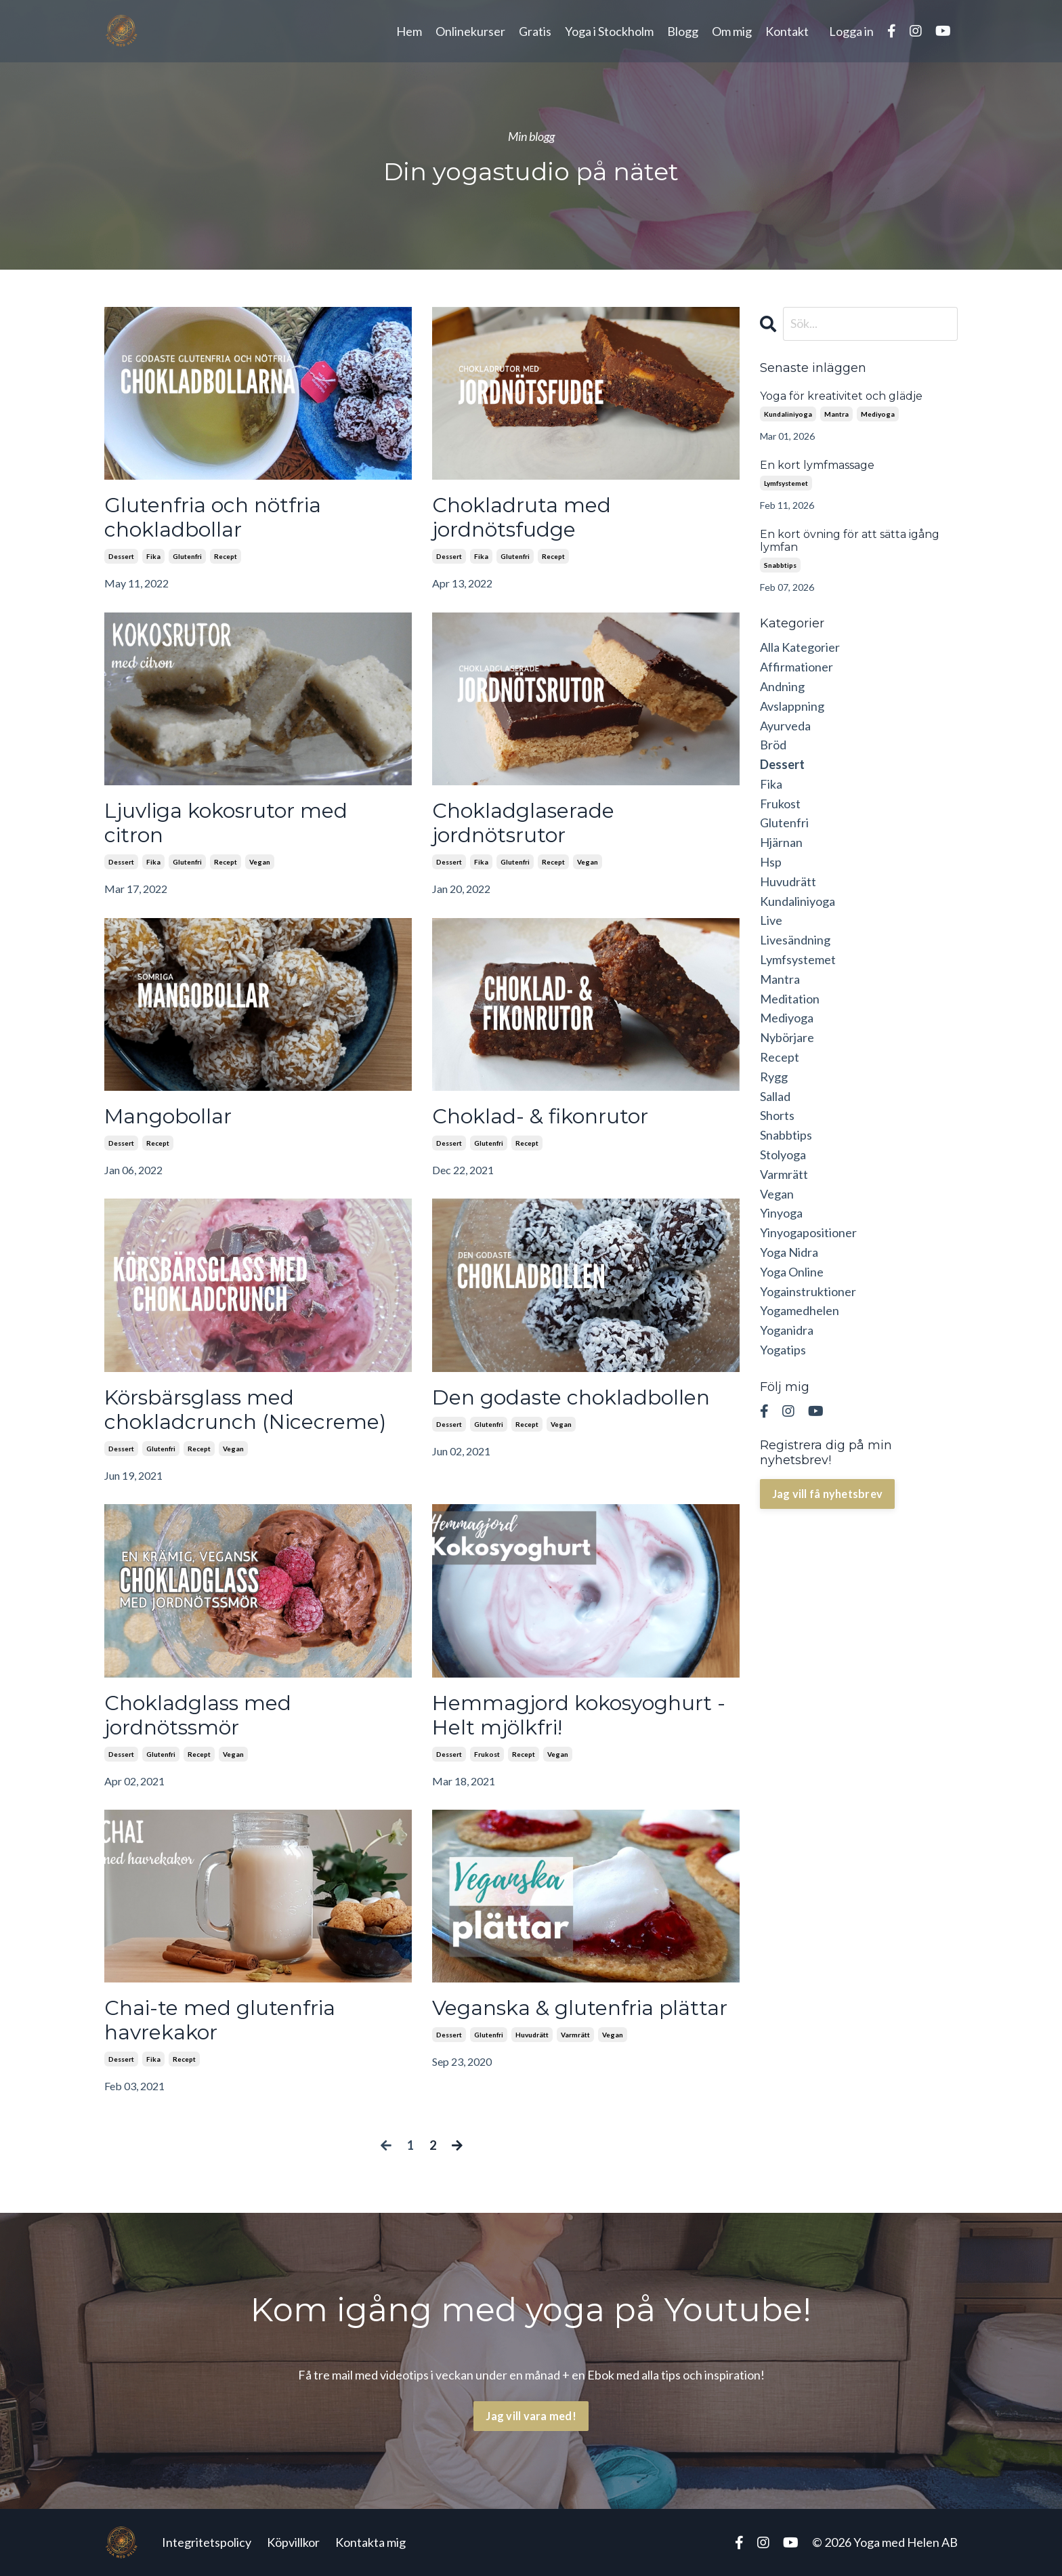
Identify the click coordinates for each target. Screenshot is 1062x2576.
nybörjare (787, 1037)
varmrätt (575, 2035)
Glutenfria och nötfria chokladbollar (212, 517)
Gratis (535, 31)
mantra (836, 414)
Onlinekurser (470, 31)
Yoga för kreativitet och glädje (841, 396)
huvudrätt (532, 2035)
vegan (259, 862)
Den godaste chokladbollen (571, 1398)
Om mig (732, 31)
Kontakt (787, 31)
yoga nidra (789, 1252)
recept (225, 556)
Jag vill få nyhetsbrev (827, 1493)
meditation (790, 998)
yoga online (792, 1271)
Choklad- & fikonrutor (540, 1116)
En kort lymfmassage (817, 465)
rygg (774, 1076)
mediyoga (878, 414)
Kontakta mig (370, 2542)
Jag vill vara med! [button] (531, 2415)
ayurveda (785, 725)
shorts (777, 1115)
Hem (409, 31)
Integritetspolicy (206, 2542)
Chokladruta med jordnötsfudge (521, 517)
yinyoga (781, 1212)
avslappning (792, 706)
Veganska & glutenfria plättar (579, 2008)
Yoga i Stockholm (609, 31)
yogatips (783, 1349)
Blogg (682, 31)
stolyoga (783, 1154)
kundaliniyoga (788, 414)
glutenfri (187, 556)
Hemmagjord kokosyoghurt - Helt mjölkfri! (578, 1715)
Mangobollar (168, 1116)
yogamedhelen (799, 1310)
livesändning (795, 939)
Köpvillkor (293, 2542)
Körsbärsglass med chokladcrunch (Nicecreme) (245, 1410)
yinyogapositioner (808, 1232)
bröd (773, 744)
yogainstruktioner (808, 1291)
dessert (121, 556)
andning (782, 686)
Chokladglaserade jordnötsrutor (523, 823)
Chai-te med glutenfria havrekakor (219, 2020)
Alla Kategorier (800, 647)
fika (153, 556)
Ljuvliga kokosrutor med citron (225, 823)
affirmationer (796, 666)
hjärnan (781, 842)
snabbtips (780, 565)
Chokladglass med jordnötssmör (197, 1715)
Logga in (851, 31)
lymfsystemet (786, 483)
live (771, 920)
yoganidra (786, 1330)
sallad (775, 1096)
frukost (487, 1754)
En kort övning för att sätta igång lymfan (849, 541)
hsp (771, 861)
